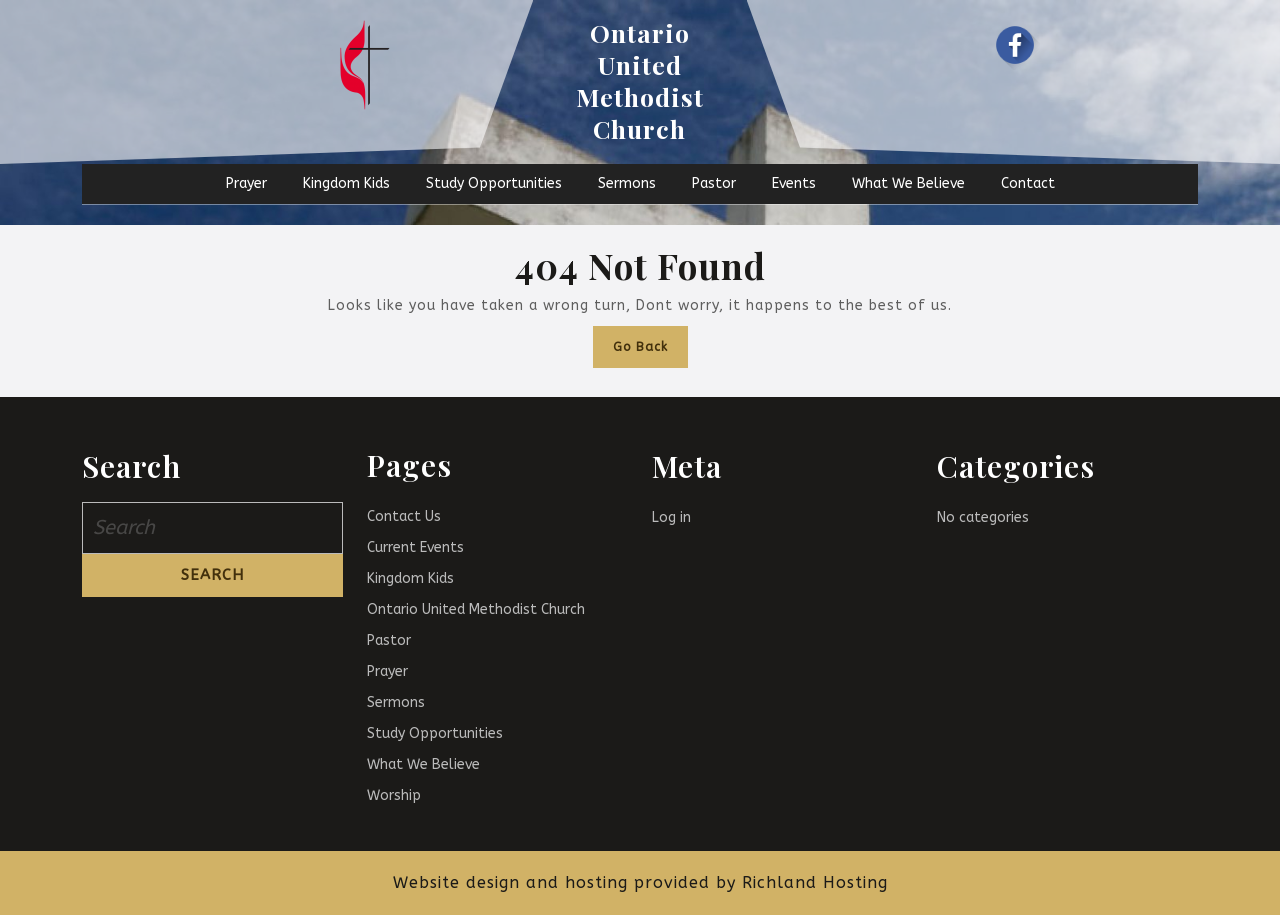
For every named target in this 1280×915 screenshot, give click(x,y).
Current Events (415, 547)
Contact (1028, 183)
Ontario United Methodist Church (640, 80)
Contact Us (404, 516)
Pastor (714, 183)
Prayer (246, 183)
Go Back (650, 340)
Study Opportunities (494, 183)
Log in (671, 517)
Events (794, 183)
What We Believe (908, 183)
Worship (394, 795)
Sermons (627, 183)
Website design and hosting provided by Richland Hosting (640, 882)
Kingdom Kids (346, 183)
